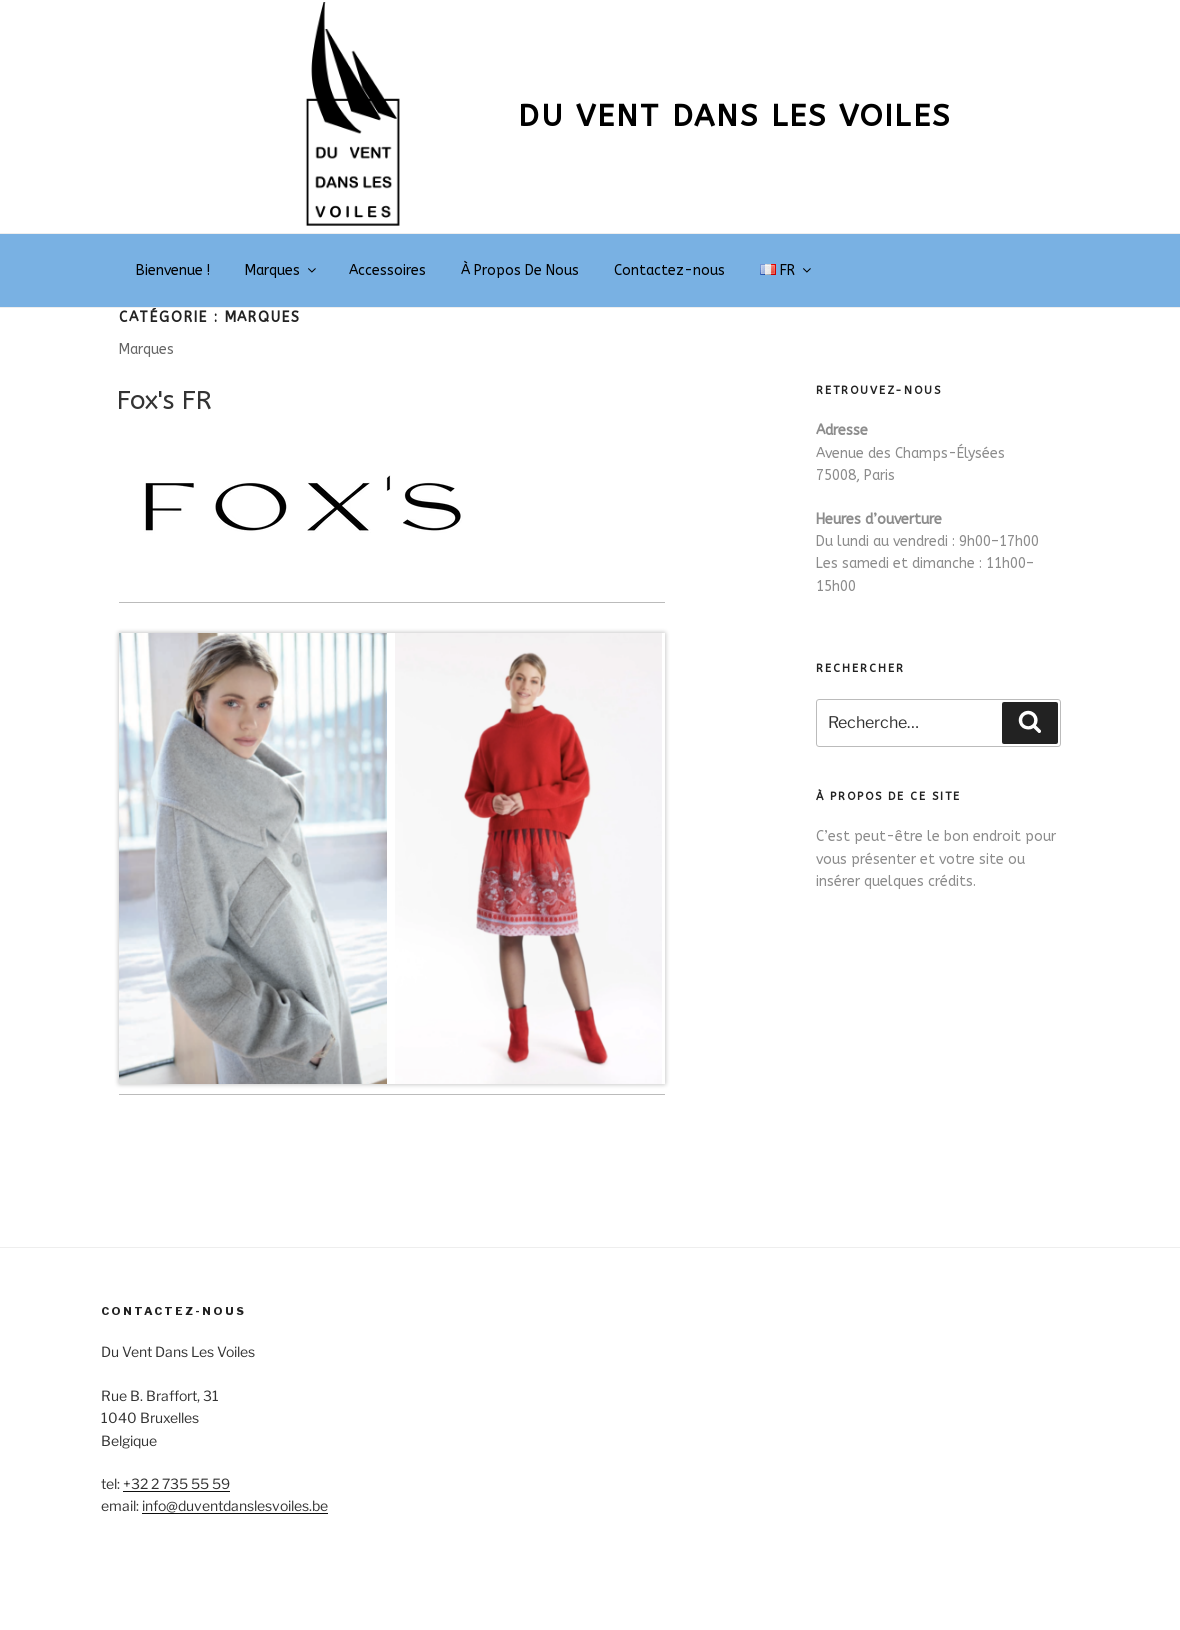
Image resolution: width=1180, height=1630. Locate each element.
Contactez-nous (669, 270)
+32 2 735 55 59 (176, 1483)
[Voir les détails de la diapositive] (254, 858)
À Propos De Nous (520, 270)
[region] (392, 858)
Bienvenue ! (173, 270)
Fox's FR (164, 400)
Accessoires (387, 270)
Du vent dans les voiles (734, 116)
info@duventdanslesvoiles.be (235, 1505)
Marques (282, 270)
